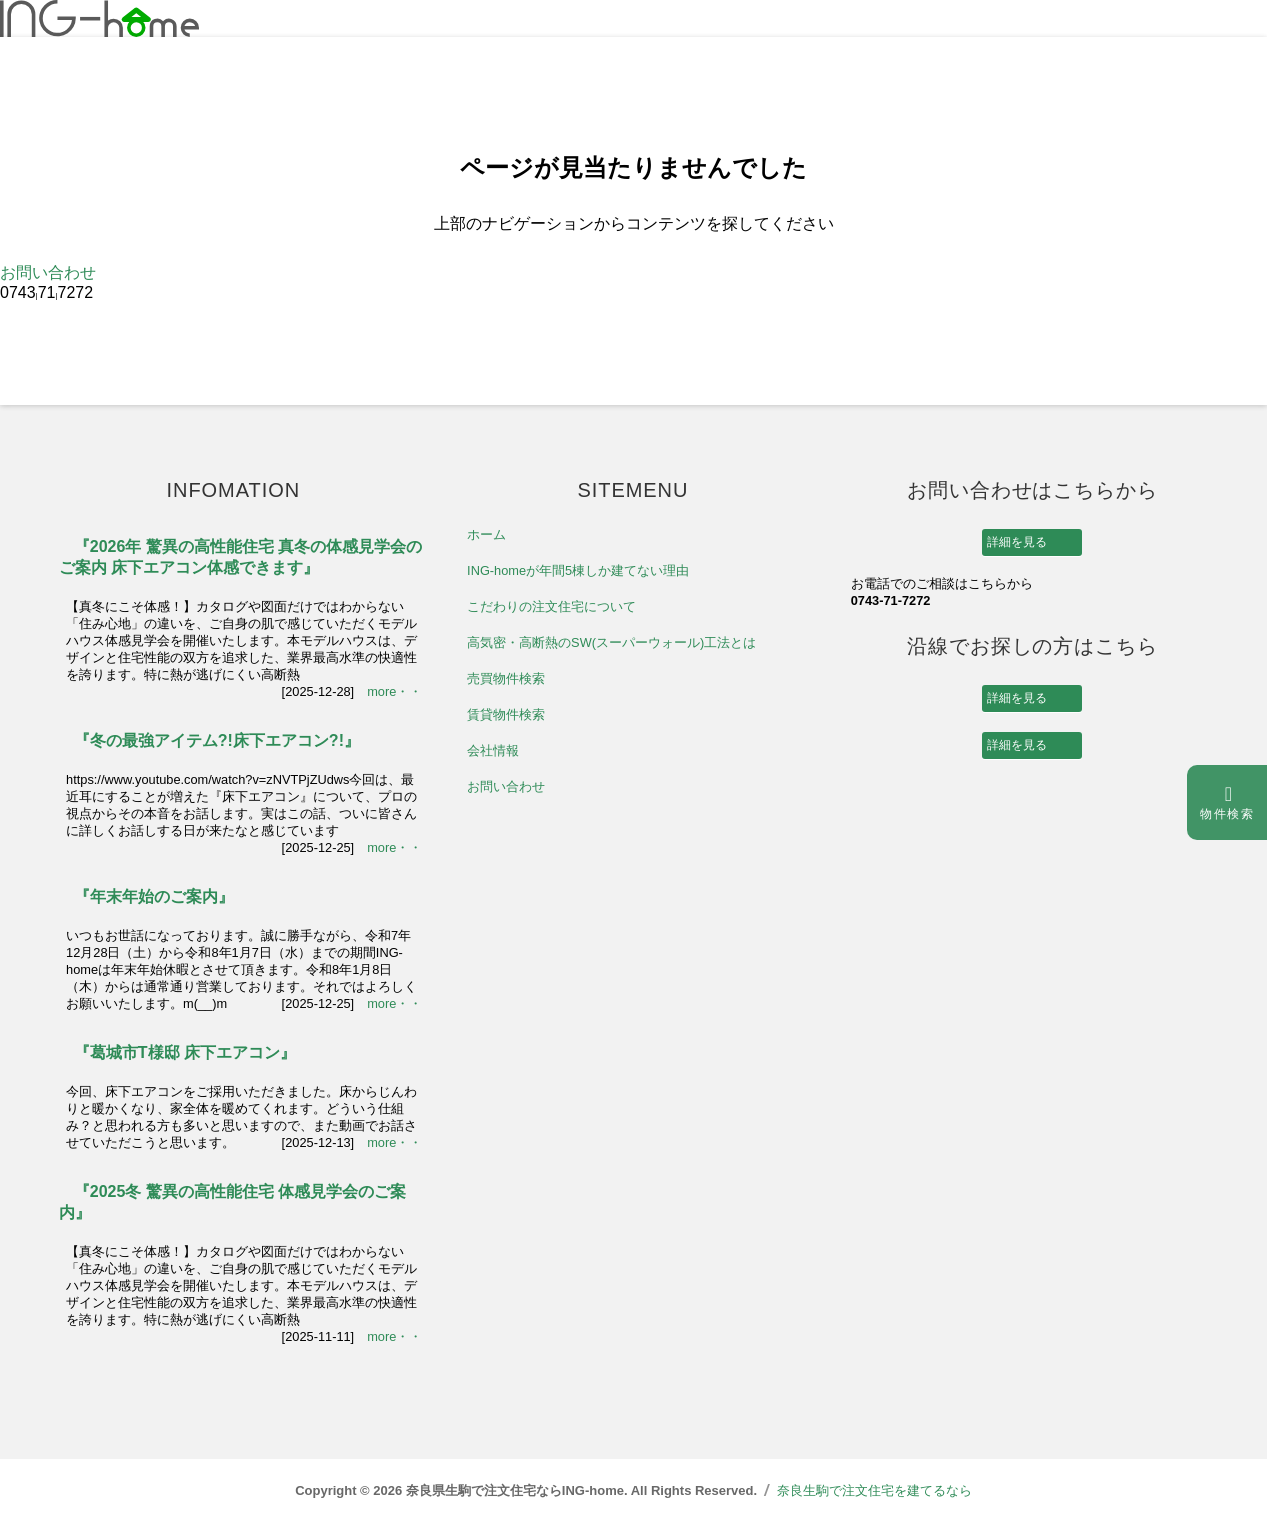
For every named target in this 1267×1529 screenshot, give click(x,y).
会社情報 (493, 750)
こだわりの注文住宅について (551, 606)
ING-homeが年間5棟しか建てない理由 (578, 570)
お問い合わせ (48, 272)
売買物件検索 (506, 678)
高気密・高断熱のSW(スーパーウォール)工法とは (611, 642)
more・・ (394, 691)
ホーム (486, 534)
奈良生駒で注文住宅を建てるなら (874, 1490)
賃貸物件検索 (506, 714)
